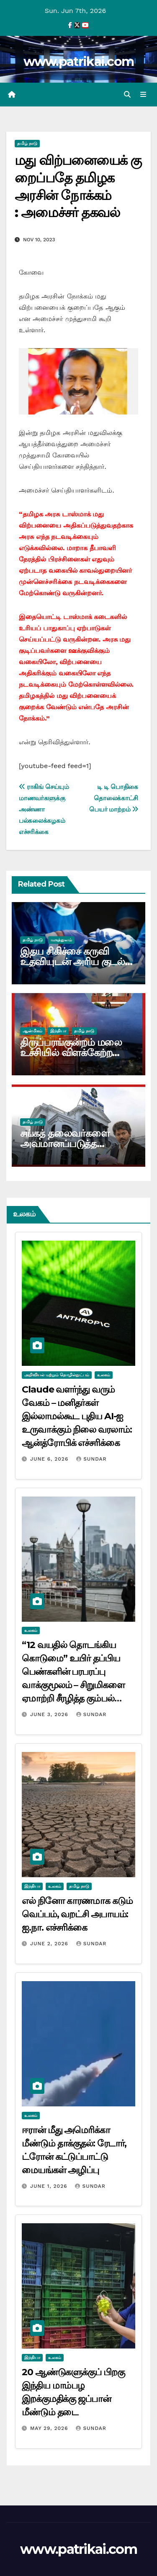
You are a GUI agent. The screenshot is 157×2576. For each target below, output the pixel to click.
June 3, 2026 (50, 1714)
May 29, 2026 (50, 2428)
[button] (127, 95)
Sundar (91, 1459)
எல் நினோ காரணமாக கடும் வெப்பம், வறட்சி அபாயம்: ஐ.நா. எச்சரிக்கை (77, 1914)
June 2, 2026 (50, 1944)
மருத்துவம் (61, 940)
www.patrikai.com (78, 61)
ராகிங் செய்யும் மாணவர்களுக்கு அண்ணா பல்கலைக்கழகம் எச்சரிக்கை (44, 809)
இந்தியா (58, 1031)
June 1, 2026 (49, 2186)
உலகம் (103, 1375)
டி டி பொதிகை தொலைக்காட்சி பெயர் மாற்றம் (113, 798)
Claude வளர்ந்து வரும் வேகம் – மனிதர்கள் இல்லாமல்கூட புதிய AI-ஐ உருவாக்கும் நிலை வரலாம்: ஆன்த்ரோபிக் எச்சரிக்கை (77, 1416)
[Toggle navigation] (143, 94)
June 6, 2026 (50, 1459)
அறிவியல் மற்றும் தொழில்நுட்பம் (56, 1375)
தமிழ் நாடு (27, 143)
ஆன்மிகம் (32, 1031)
